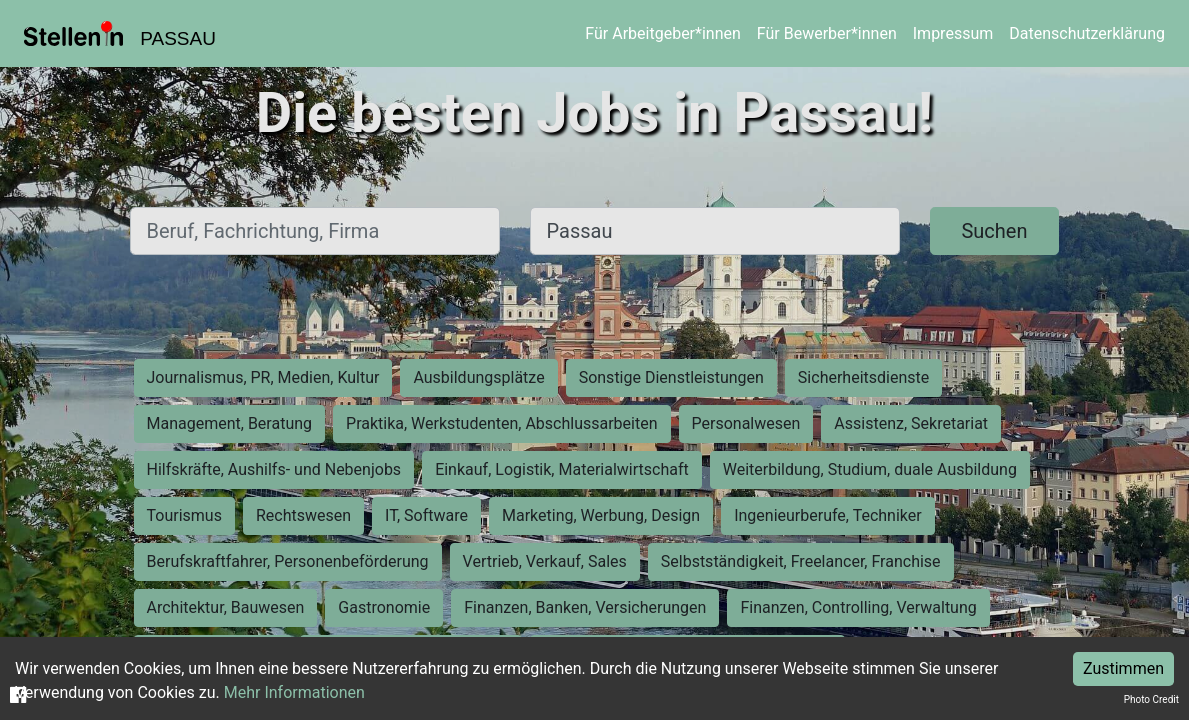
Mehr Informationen (294, 692)
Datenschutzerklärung (1087, 33)
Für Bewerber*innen (827, 33)
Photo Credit (1151, 699)
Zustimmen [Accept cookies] (1123, 668)
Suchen (994, 231)
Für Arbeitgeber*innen (662, 33)
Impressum (953, 33)
